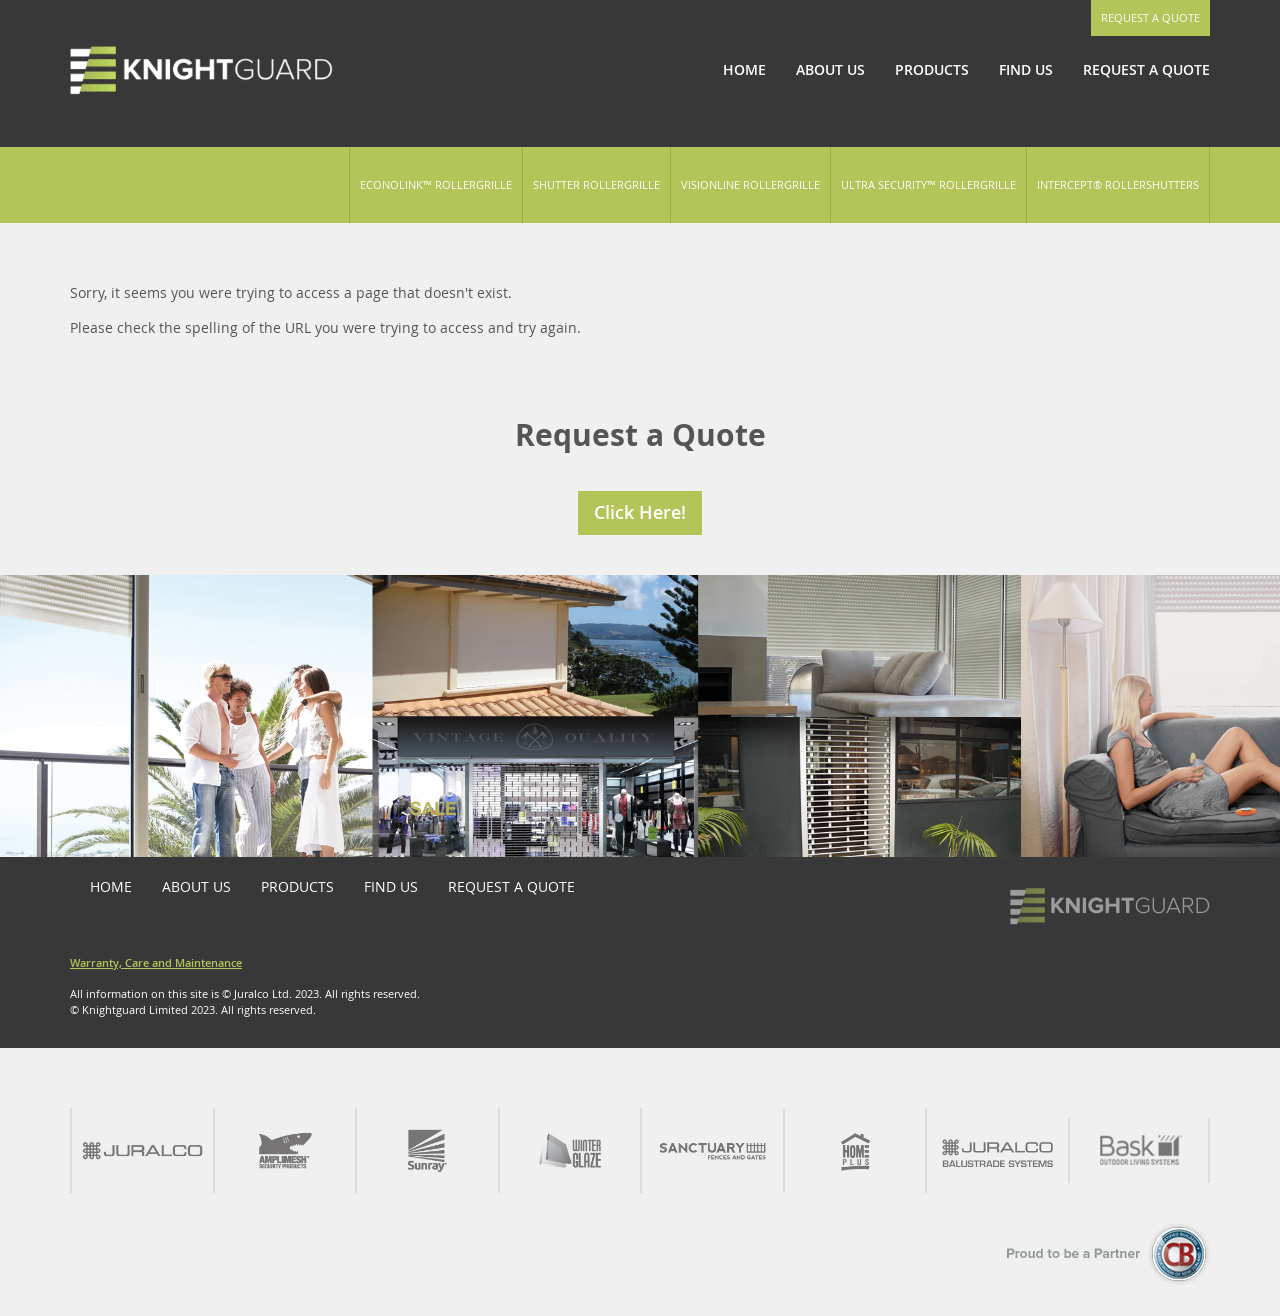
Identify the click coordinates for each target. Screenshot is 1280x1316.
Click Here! (640, 512)
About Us (830, 69)
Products (932, 69)
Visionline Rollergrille (750, 184)
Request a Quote (1150, 17)
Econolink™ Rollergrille (436, 184)
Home (744, 69)
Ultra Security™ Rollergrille (928, 184)
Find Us (1026, 69)
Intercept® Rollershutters (1118, 184)
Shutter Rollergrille (596, 184)
